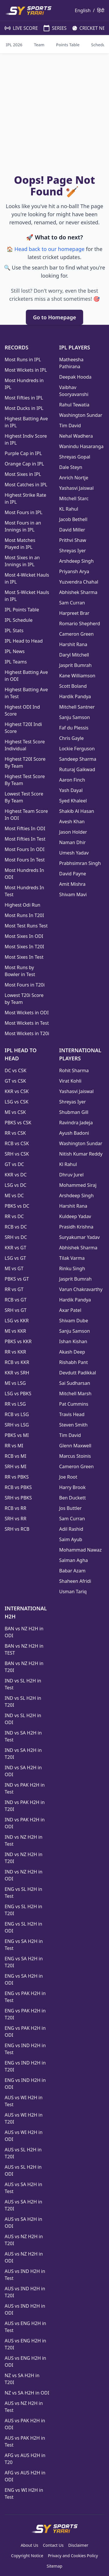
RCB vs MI (15, 1456)
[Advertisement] (54, 115)
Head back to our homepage (50, 248)
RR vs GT (14, 1289)
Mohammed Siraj (78, 1185)
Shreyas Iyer (72, 550)
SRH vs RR (15, 1518)
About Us (29, 2545)
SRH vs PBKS (18, 1498)
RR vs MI (14, 1445)
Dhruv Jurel (71, 1174)
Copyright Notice (27, 2555)
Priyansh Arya (74, 571)
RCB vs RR (15, 1508)
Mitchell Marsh (75, 1393)
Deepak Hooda (75, 377)
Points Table (68, 44)
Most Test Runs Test (26, 926)
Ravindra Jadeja (76, 1122)
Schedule (100, 44)
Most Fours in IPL (23, 512)
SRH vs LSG (17, 1425)
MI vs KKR (15, 1331)
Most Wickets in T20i (27, 1033)
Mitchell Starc (74, 498)
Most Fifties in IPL (24, 398)
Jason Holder (73, 832)
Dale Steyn (70, 467)
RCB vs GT (15, 1300)
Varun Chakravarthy (81, 1289)
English (82, 10)
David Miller (72, 530)
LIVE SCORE (18, 28)
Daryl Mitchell (74, 655)
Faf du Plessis (74, 728)
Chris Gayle (71, 738)
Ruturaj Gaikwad (77, 769)
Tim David (70, 425)
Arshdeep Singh (76, 561)
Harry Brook (72, 1487)
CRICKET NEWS (89, 28)
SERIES (52, 28)
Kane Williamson (77, 675)
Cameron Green (76, 634)
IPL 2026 (14, 44)
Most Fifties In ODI (25, 828)
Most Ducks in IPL (24, 408)
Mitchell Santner (77, 707)
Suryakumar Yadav (79, 1237)
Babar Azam (72, 1570)
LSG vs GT (15, 1258)
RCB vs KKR (17, 1362)
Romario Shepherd (79, 623)
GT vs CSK (15, 1081)
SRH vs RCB (17, 1529)
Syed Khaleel (73, 800)
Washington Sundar (80, 415)
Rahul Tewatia (74, 404)
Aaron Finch (72, 780)
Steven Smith (73, 1425)
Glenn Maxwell (75, 1445)
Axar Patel (70, 1310)
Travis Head (72, 1414)
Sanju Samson (74, 717)
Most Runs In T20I (24, 915)
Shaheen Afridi (75, 1581)
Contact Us (53, 2545)
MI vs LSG (15, 1383)
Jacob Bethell (73, 519)
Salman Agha (73, 1560)
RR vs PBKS (17, 1477)
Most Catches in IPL (26, 484)
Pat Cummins (73, 1404)
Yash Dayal (71, 790)
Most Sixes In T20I (24, 946)
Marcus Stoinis (75, 1456)
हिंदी (100, 10)
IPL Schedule (19, 620)
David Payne (72, 873)
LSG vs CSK (16, 1102)
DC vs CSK (15, 1070)
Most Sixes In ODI (24, 936)
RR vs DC (14, 1216)
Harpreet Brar (74, 613)
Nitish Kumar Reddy (81, 1154)
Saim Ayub (70, 1539)
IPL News (15, 651)
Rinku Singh (72, 1268)
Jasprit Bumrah (75, 665)
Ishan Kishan (73, 1341)
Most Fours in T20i (25, 985)
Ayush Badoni (74, 1133)
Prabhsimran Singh (80, 863)
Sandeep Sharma (78, 759)
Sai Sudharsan (74, 1383)
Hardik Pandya (75, 696)
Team (39, 44)
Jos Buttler (70, 1508)
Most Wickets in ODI (27, 1012)
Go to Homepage (54, 317)
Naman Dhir (72, 842)
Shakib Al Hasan (76, 811)
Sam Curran (72, 602)
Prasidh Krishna (76, 1227)
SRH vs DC (16, 1237)
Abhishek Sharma (78, 592)
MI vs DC (14, 1195)
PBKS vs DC (17, 1206)
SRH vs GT (15, 1310)
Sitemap (54, 2566)
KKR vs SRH (17, 1372)
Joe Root (68, 1477)
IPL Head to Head (24, 641)
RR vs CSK (15, 1133)
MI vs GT (14, 1268)
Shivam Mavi (73, 894)
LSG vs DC (15, 1185)
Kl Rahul (68, 1164)
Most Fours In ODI (24, 849)
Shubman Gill (73, 1112)
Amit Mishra (72, 884)
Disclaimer (78, 2545)
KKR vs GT (15, 1247)
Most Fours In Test (25, 860)
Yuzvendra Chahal (78, 582)
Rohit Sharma (74, 1070)
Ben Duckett (72, 1498)
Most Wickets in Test (27, 1023)
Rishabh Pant (73, 1362)
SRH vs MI (15, 1466)
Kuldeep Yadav (75, 1216)
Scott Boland (73, 686)
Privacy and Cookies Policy (73, 2555)
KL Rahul (68, 509)
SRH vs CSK (17, 1154)
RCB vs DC (16, 1227)
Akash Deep (72, 1352)
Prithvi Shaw (72, 540)
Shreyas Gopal (74, 457)
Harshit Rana (73, 644)
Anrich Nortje (73, 477)
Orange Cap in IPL (24, 464)
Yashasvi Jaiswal (76, 488)
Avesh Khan (72, 821)
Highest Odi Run (22, 905)
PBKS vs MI (17, 1435)
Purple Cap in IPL (23, 453)
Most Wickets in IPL (26, 370)
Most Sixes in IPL (23, 474)
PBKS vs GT (17, 1279)
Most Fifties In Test (25, 839)
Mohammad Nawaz (80, 1550)
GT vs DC (14, 1164)
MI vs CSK (15, 1112)
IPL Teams (16, 662)
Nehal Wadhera (76, 436)
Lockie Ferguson (77, 748)
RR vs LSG (15, 1404)
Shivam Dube (73, 1320)
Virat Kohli (70, 1081)
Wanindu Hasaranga (81, 446)
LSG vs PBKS (18, 1393)
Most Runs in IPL (23, 359)
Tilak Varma (72, 1258)
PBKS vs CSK (18, 1122)
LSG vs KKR (17, 1320)
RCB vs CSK (17, 1143)
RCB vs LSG (17, 1414)
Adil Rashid (71, 1529)
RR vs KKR (15, 1352)
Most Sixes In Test (24, 957)
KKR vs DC (16, 1174)
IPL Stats (14, 630)
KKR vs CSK (17, 1091)
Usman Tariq (73, 1591)
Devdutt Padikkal (77, 1372)
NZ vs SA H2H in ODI (27, 2393)
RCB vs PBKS (18, 1487)
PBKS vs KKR (18, 1341)
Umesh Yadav (74, 853)
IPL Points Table (22, 609)
